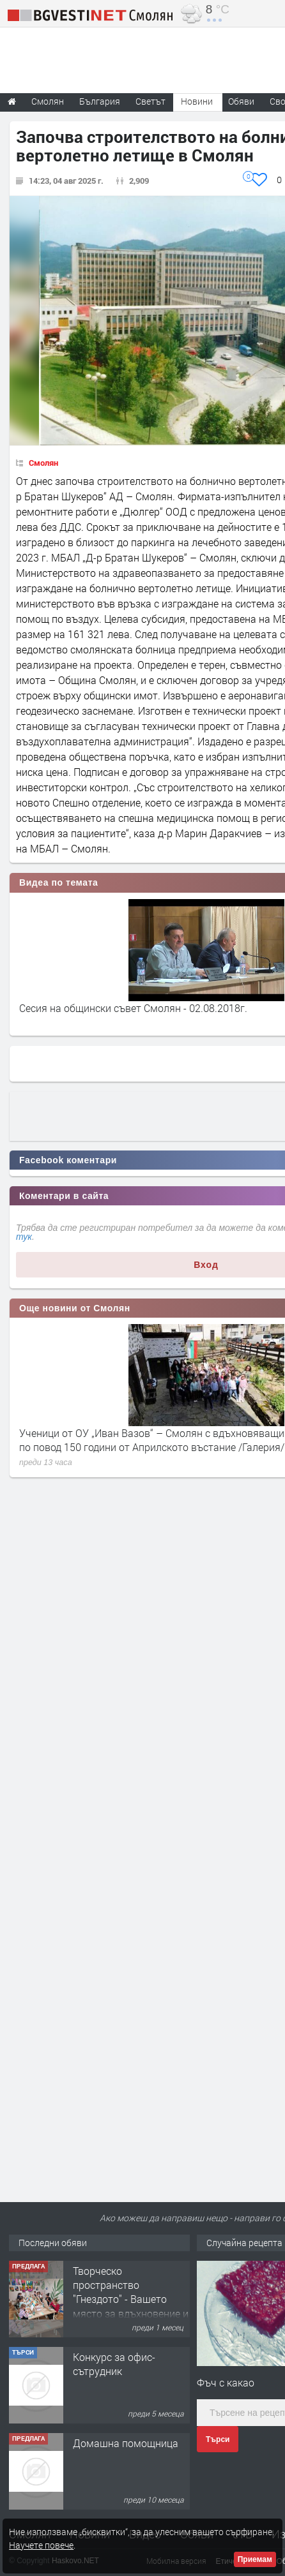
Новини (197, 101)
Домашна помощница (125, 2443)
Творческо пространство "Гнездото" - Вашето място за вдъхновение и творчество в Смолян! (131, 2299)
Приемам (255, 2559)
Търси (217, 2439)
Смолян (43, 462)
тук (24, 1237)
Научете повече (41, 2545)
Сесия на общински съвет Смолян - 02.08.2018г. (133, 1008)
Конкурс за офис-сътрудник (114, 2364)
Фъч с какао (225, 2382)
